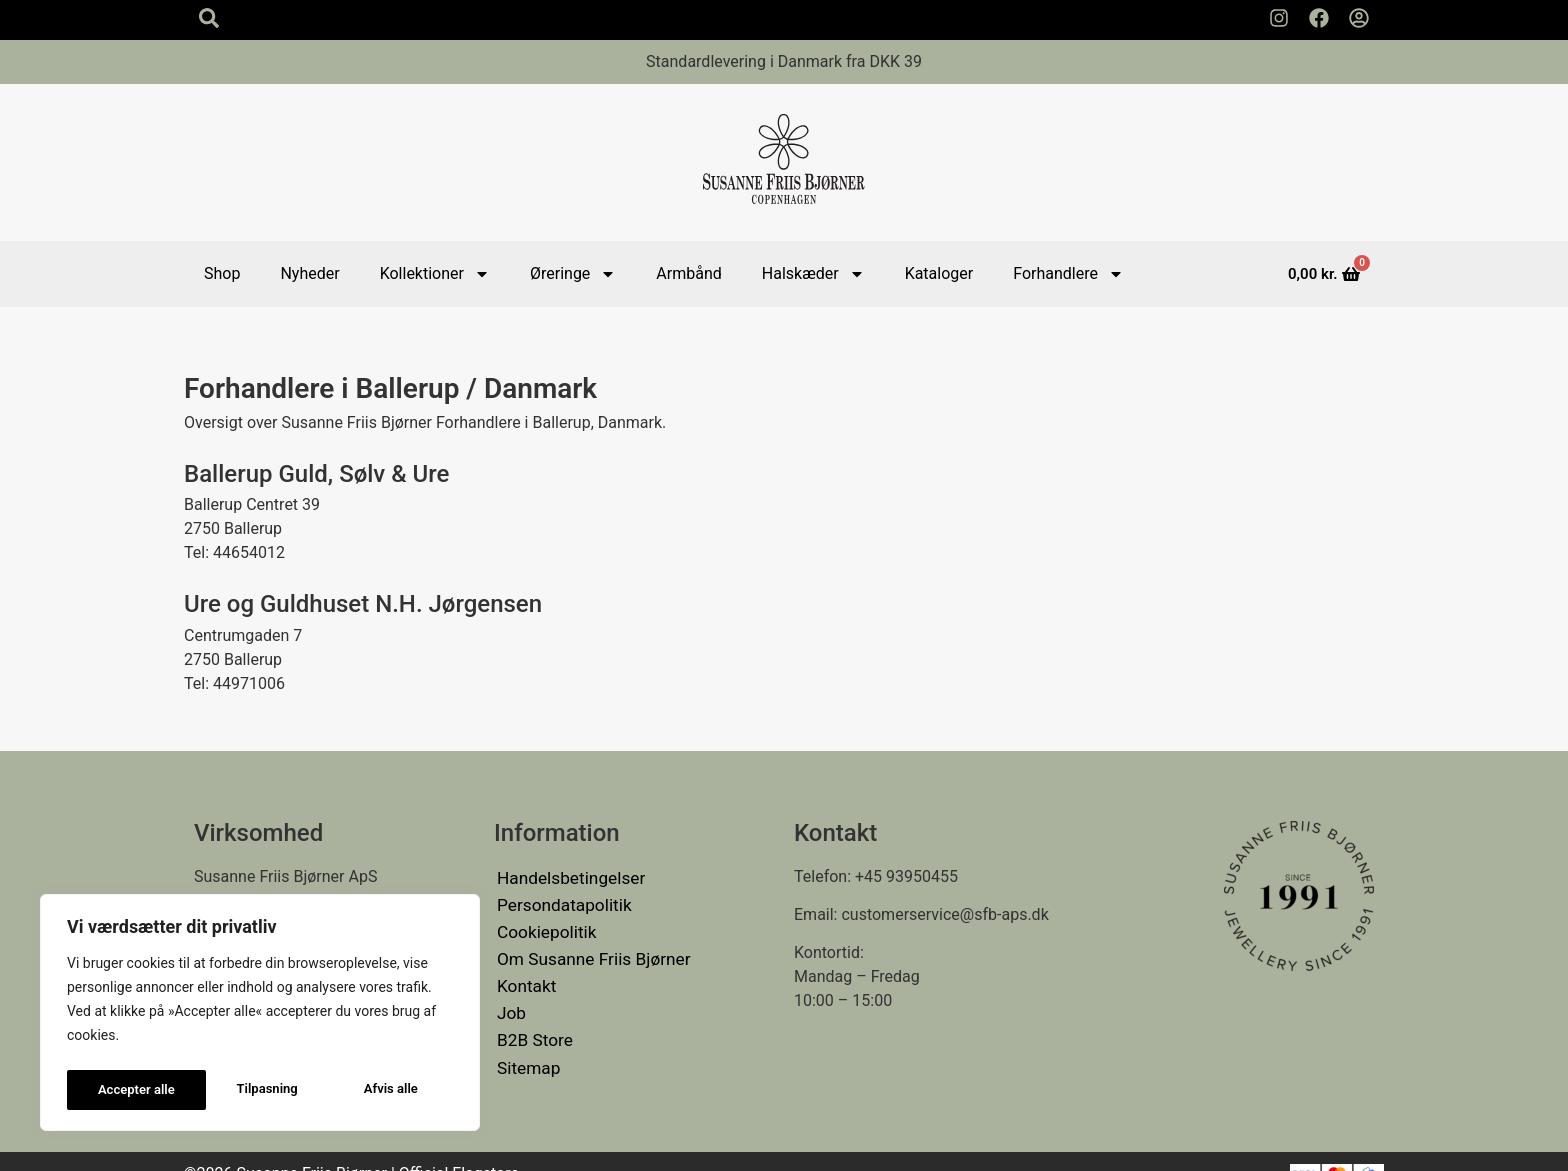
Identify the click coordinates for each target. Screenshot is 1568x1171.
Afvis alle (252, 1090)
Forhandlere (1068, 274)
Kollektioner (435, 274)
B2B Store (532, 1020)
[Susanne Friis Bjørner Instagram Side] (1279, 18)
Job (510, 996)
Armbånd (688, 273)
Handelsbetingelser (566, 876)
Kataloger (939, 273)
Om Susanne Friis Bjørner (587, 948)
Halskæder (813, 274)
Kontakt (524, 972)
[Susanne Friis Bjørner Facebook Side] (1319, 18)
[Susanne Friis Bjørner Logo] (784, 162)
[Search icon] (209, 18)
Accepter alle (384, 1090)
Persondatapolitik (559, 900)
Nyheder (309, 273)
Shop (222, 273)
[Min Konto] (1359, 18)
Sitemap (526, 1044)
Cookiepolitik (543, 924)
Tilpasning (127, 1090)
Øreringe (573, 274)
